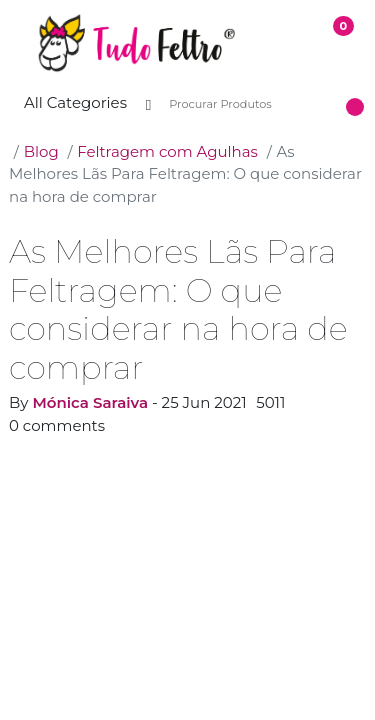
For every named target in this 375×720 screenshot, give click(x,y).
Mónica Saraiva (90, 402)
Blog (41, 151)
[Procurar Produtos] (251, 104)
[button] (16, 43)
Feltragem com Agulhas (167, 151)
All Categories (75, 102)
